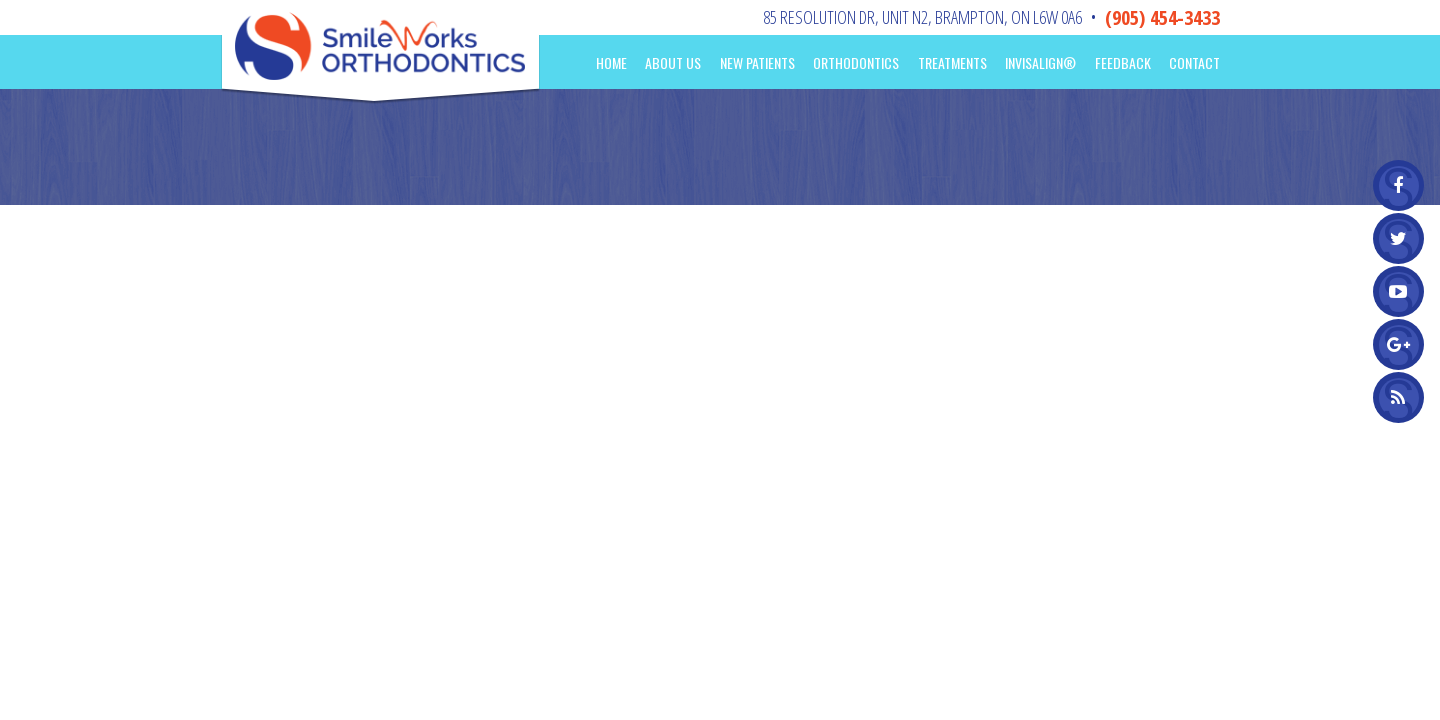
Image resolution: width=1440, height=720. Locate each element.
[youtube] (1398, 291)
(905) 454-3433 (1162, 17)
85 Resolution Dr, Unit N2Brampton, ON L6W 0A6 (922, 17)
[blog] (1398, 397)
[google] (1398, 344)
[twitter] (1398, 238)
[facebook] (1398, 185)
